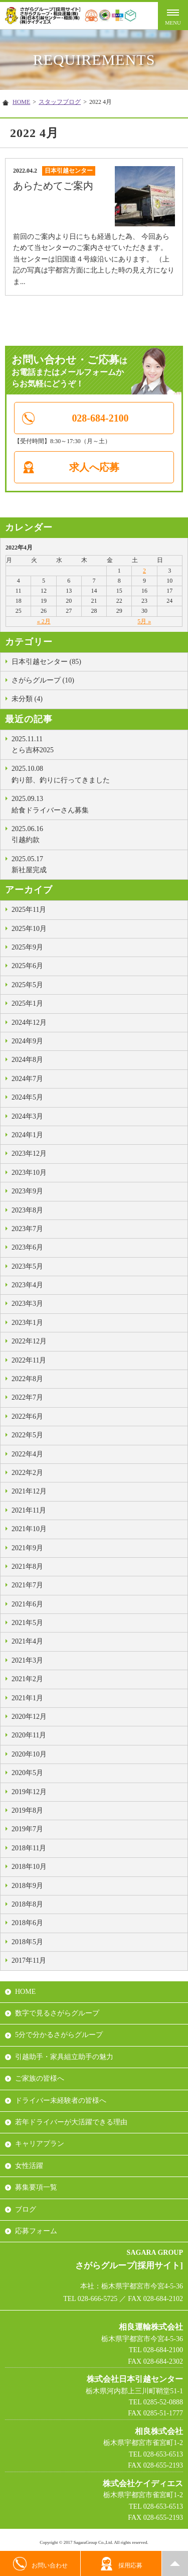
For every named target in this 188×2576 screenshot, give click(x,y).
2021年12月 (29, 1491)
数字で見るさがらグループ (57, 2013)
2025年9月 (27, 947)
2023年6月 (27, 1247)
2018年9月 (27, 1885)
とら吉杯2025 (97, 744)
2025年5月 (27, 985)
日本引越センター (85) (46, 661)
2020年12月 (29, 1716)
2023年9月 (27, 1191)
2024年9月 (27, 1041)
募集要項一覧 (36, 2187)
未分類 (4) (27, 699)
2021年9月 (27, 1548)
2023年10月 (29, 1172)
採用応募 (121, 2563)
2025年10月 (29, 928)
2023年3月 (27, 1303)
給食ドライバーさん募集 (97, 803)
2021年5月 (27, 1622)
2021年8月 (27, 1566)
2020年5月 (27, 1773)
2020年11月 (29, 1735)
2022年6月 (27, 1416)
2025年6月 (27, 966)
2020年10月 (29, 1754)
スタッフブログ (60, 101)
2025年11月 (29, 909)
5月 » (144, 621)
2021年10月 (29, 1529)
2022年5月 (27, 1435)
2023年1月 (27, 1322)
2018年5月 (27, 1942)
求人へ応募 (94, 467)
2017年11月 (29, 1960)
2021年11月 (29, 1510)
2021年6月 (27, 1604)
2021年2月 (27, 1679)
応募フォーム (36, 2231)
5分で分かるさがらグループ (59, 2035)
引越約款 (97, 834)
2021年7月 (27, 1585)
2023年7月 (27, 1229)
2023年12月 (29, 1153)
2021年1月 (27, 1698)
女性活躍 (29, 2166)
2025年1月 (27, 1003)
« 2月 (44, 621)
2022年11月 (29, 1360)
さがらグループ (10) (43, 680)
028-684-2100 (100, 418)
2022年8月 (27, 1379)
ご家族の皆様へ (39, 2078)
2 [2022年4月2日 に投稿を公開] (144, 570)
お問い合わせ (40, 2563)
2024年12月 (29, 1022)
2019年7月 (27, 1829)
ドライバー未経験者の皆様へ (60, 2100)
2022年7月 (27, 1397)
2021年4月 (27, 1641)
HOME (21, 101)
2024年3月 (27, 1116)
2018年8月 (27, 1904)
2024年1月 (27, 1135)
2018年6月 (27, 1923)
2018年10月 (29, 1866)
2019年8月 (27, 1810)
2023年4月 (27, 1285)
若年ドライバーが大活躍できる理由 (71, 2122)
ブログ (25, 2209)
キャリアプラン (39, 2143)
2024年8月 (27, 1059)
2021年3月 (27, 1660)
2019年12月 (29, 1792)
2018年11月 (29, 1848)
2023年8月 (27, 1210)
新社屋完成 (97, 864)
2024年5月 (27, 1097)
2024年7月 (27, 1078)
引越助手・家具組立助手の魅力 (64, 2057)
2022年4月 (27, 1454)
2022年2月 (27, 1472)
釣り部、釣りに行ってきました (97, 773)
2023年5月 (27, 1266)
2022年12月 (29, 1341)
